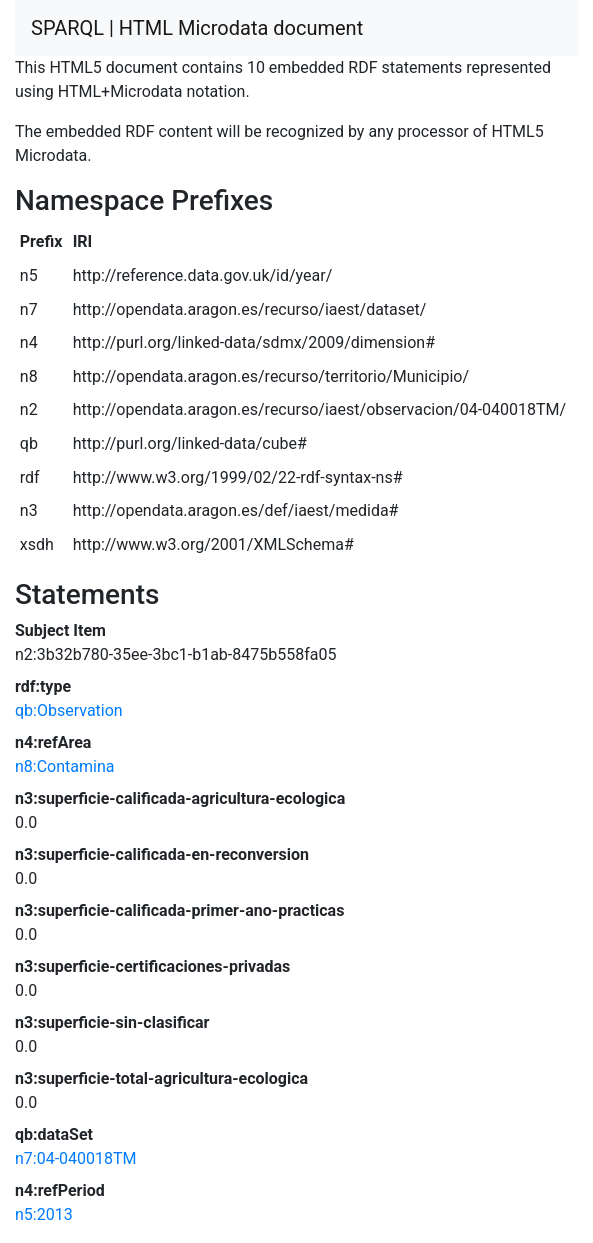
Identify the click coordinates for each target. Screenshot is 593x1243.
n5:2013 (44, 1214)
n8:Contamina (64, 766)
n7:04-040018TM (76, 1158)
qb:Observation (69, 710)
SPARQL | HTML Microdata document (197, 28)
